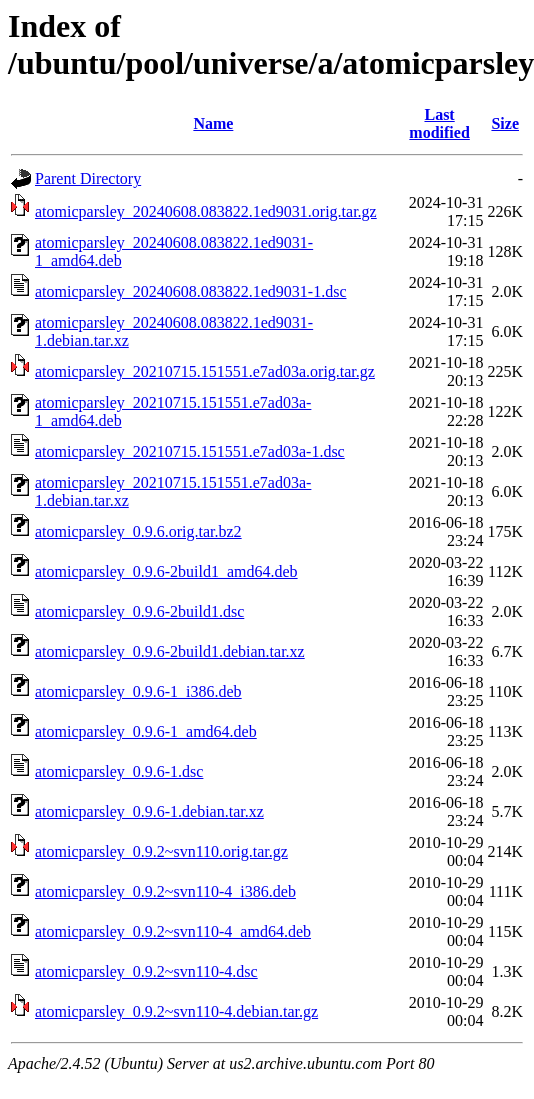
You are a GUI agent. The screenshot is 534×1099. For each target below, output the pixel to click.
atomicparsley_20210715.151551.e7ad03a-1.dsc (190, 451)
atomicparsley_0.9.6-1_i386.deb (138, 691)
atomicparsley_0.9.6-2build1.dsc (139, 611)
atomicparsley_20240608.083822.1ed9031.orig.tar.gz (206, 211)
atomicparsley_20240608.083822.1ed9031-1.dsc (191, 291)
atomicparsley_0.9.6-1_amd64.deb (146, 731)
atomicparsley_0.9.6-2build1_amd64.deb (166, 571)
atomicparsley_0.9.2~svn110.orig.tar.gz (161, 851)
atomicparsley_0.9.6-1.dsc (119, 771)
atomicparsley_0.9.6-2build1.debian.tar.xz (170, 651)
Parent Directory (88, 178)
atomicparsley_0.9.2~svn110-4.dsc (146, 971)
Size (505, 123)
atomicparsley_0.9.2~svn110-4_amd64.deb (173, 931)
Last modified (439, 123)
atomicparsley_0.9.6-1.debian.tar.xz (149, 811)
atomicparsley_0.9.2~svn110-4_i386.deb (165, 891)
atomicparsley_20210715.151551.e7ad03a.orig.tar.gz (205, 371)
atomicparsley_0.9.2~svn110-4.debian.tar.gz (176, 1011)
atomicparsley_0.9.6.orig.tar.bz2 (138, 531)
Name (213, 123)
